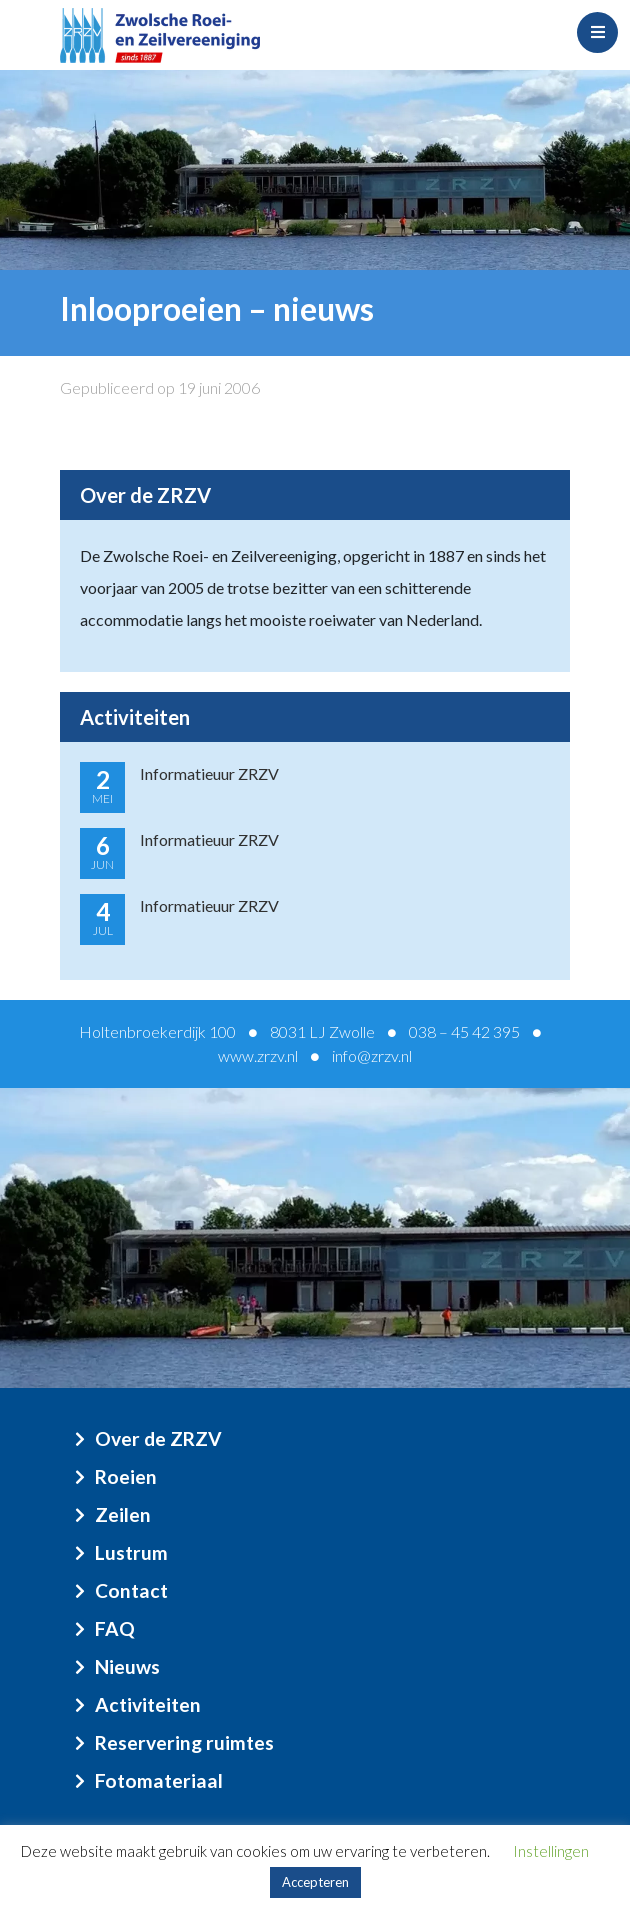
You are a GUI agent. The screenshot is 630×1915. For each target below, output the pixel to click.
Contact (131, 1590)
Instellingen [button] (551, 1851)
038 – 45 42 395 (464, 1031)
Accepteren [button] (315, 1882)
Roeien (126, 1476)
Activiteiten (148, 1704)
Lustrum (131, 1552)
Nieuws (127, 1666)
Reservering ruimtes (184, 1742)
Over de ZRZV (158, 1438)
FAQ (115, 1628)
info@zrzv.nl (372, 1055)
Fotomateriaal (159, 1780)
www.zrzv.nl (258, 1055)
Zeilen (123, 1514)
